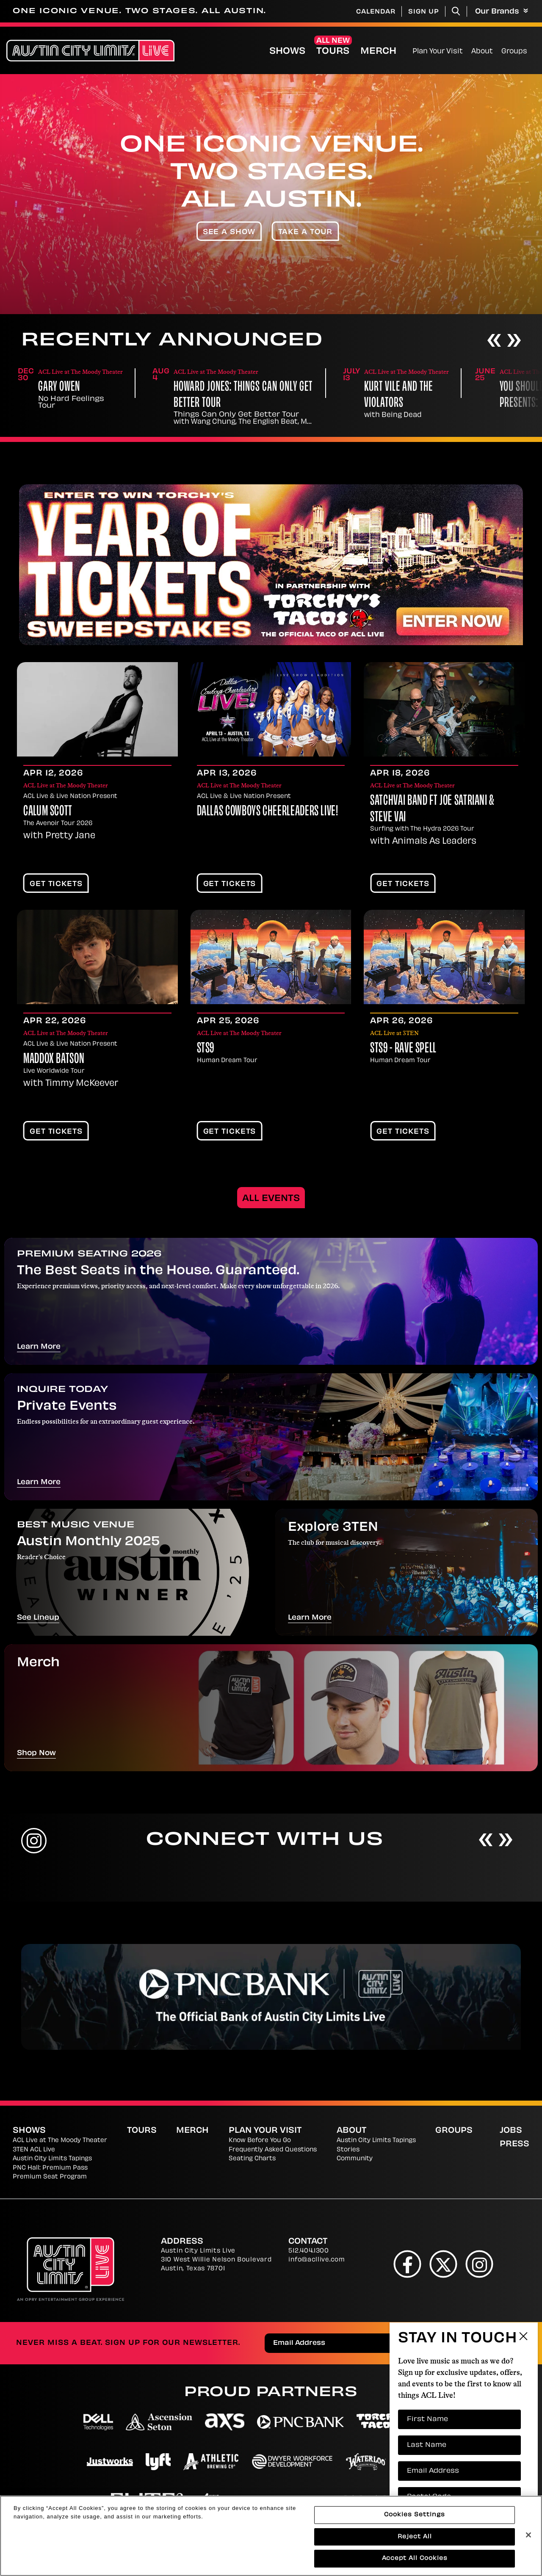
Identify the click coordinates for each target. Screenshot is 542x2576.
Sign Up (423, 12)
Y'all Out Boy (63, 387)
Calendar (375, 12)
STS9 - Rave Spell (403, 1049)
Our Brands (501, 11)
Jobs (511, 2131)
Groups (514, 51)
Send (505, 2344)
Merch (378, 51)
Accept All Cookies (415, 2558)
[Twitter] (443, 2264)
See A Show (229, 232)
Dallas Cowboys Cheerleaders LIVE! (267, 812)
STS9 (206, 1049)
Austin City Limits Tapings (52, 2159)
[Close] (528, 2535)
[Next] (514, 341)
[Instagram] (479, 2264)
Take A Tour (305, 232)
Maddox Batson (53, 1059)
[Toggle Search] (456, 11)
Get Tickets (56, 884)
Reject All (415, 2537)
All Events (271, 1199)
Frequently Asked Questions (273, 2150)
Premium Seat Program (50, 2177)
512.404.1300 (308, 2251)
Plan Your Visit (437, 51)
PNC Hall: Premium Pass (50, 2168)
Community (355, 2159)
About (482, 51)
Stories (348, 2150)
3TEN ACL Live (34, 2150)
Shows (287, 51)
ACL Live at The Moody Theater (60, 2140)
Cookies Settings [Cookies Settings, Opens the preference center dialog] (414, 2515)
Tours (332, 51)
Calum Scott (47, 812)
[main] (271, 1050)
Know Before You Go (260, 2140)
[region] (271, 2536)
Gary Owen (195, 387)
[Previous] (494, 341)
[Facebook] (407, 2264)
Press (514, 2144)
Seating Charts (252, 2159)
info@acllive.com (316, 2260)
